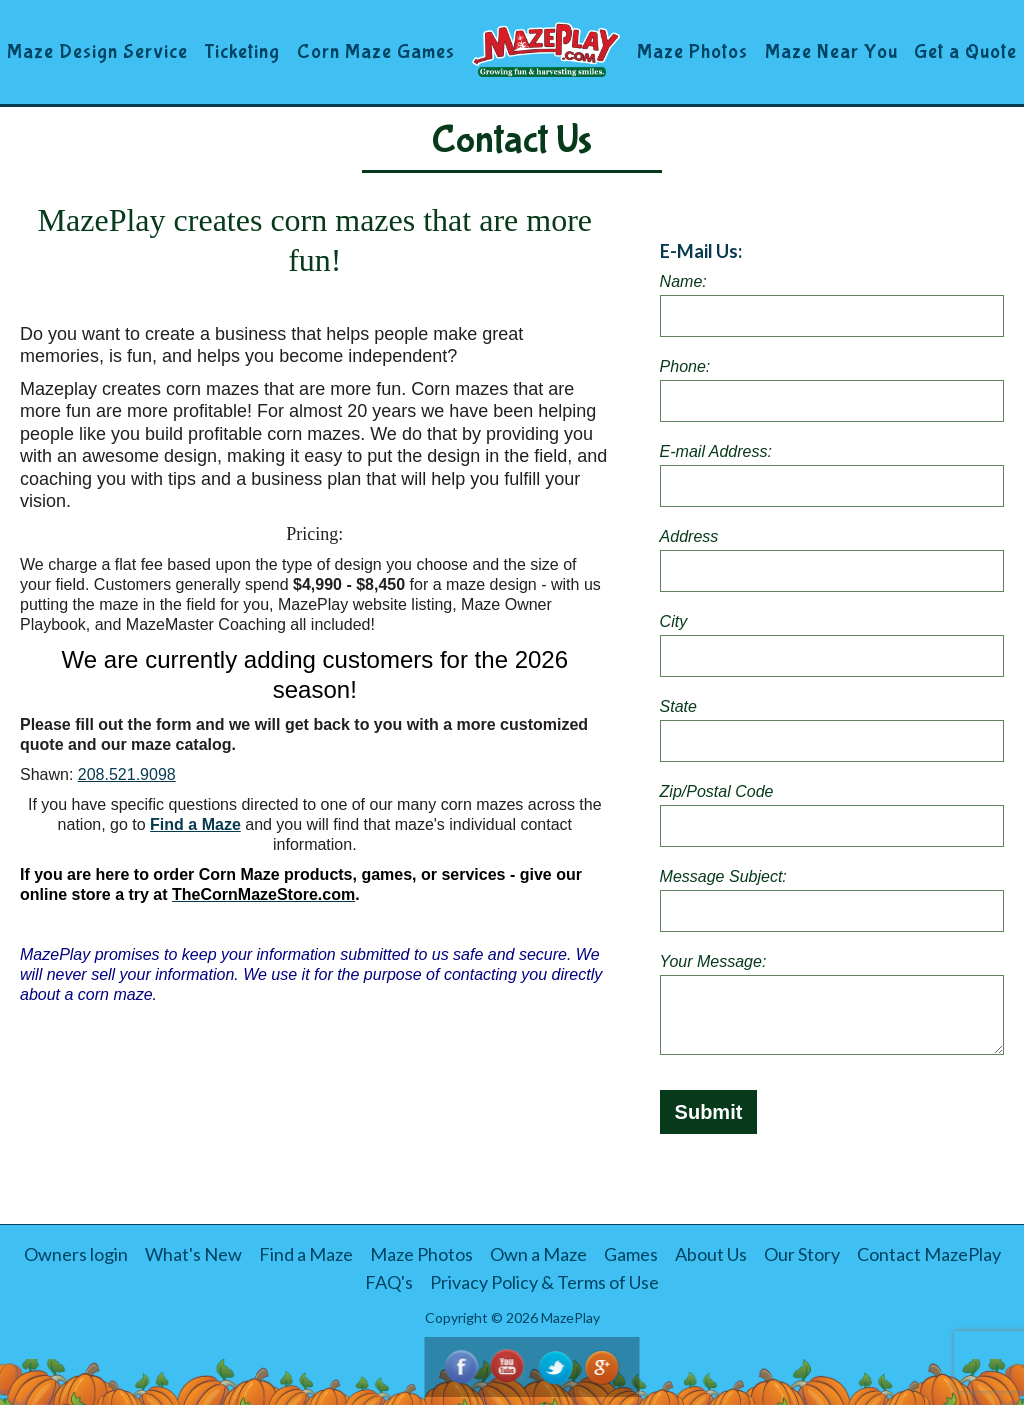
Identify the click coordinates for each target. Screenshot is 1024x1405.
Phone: (685, 366)
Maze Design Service (97, 51)
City (674, 621)
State (678, 706)
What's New (193, 1254)
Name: (683, 281)
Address (689, 536)
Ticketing (242, 51)
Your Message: (713, 961)
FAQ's (389, 1282)
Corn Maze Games (376, 51)
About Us (711, 1254)
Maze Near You (831, 51)
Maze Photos (692, 51)
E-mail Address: (716, 451)
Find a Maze (195, 824)
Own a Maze (538, 1254)
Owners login (76, 1254)
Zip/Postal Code (717, 791)
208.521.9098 (127, 774)
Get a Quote (965, 51)
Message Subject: (723, 876)
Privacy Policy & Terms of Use (544, 1282)
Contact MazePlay (929, 1254)
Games (631, 1254)
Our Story (802, 1254)
